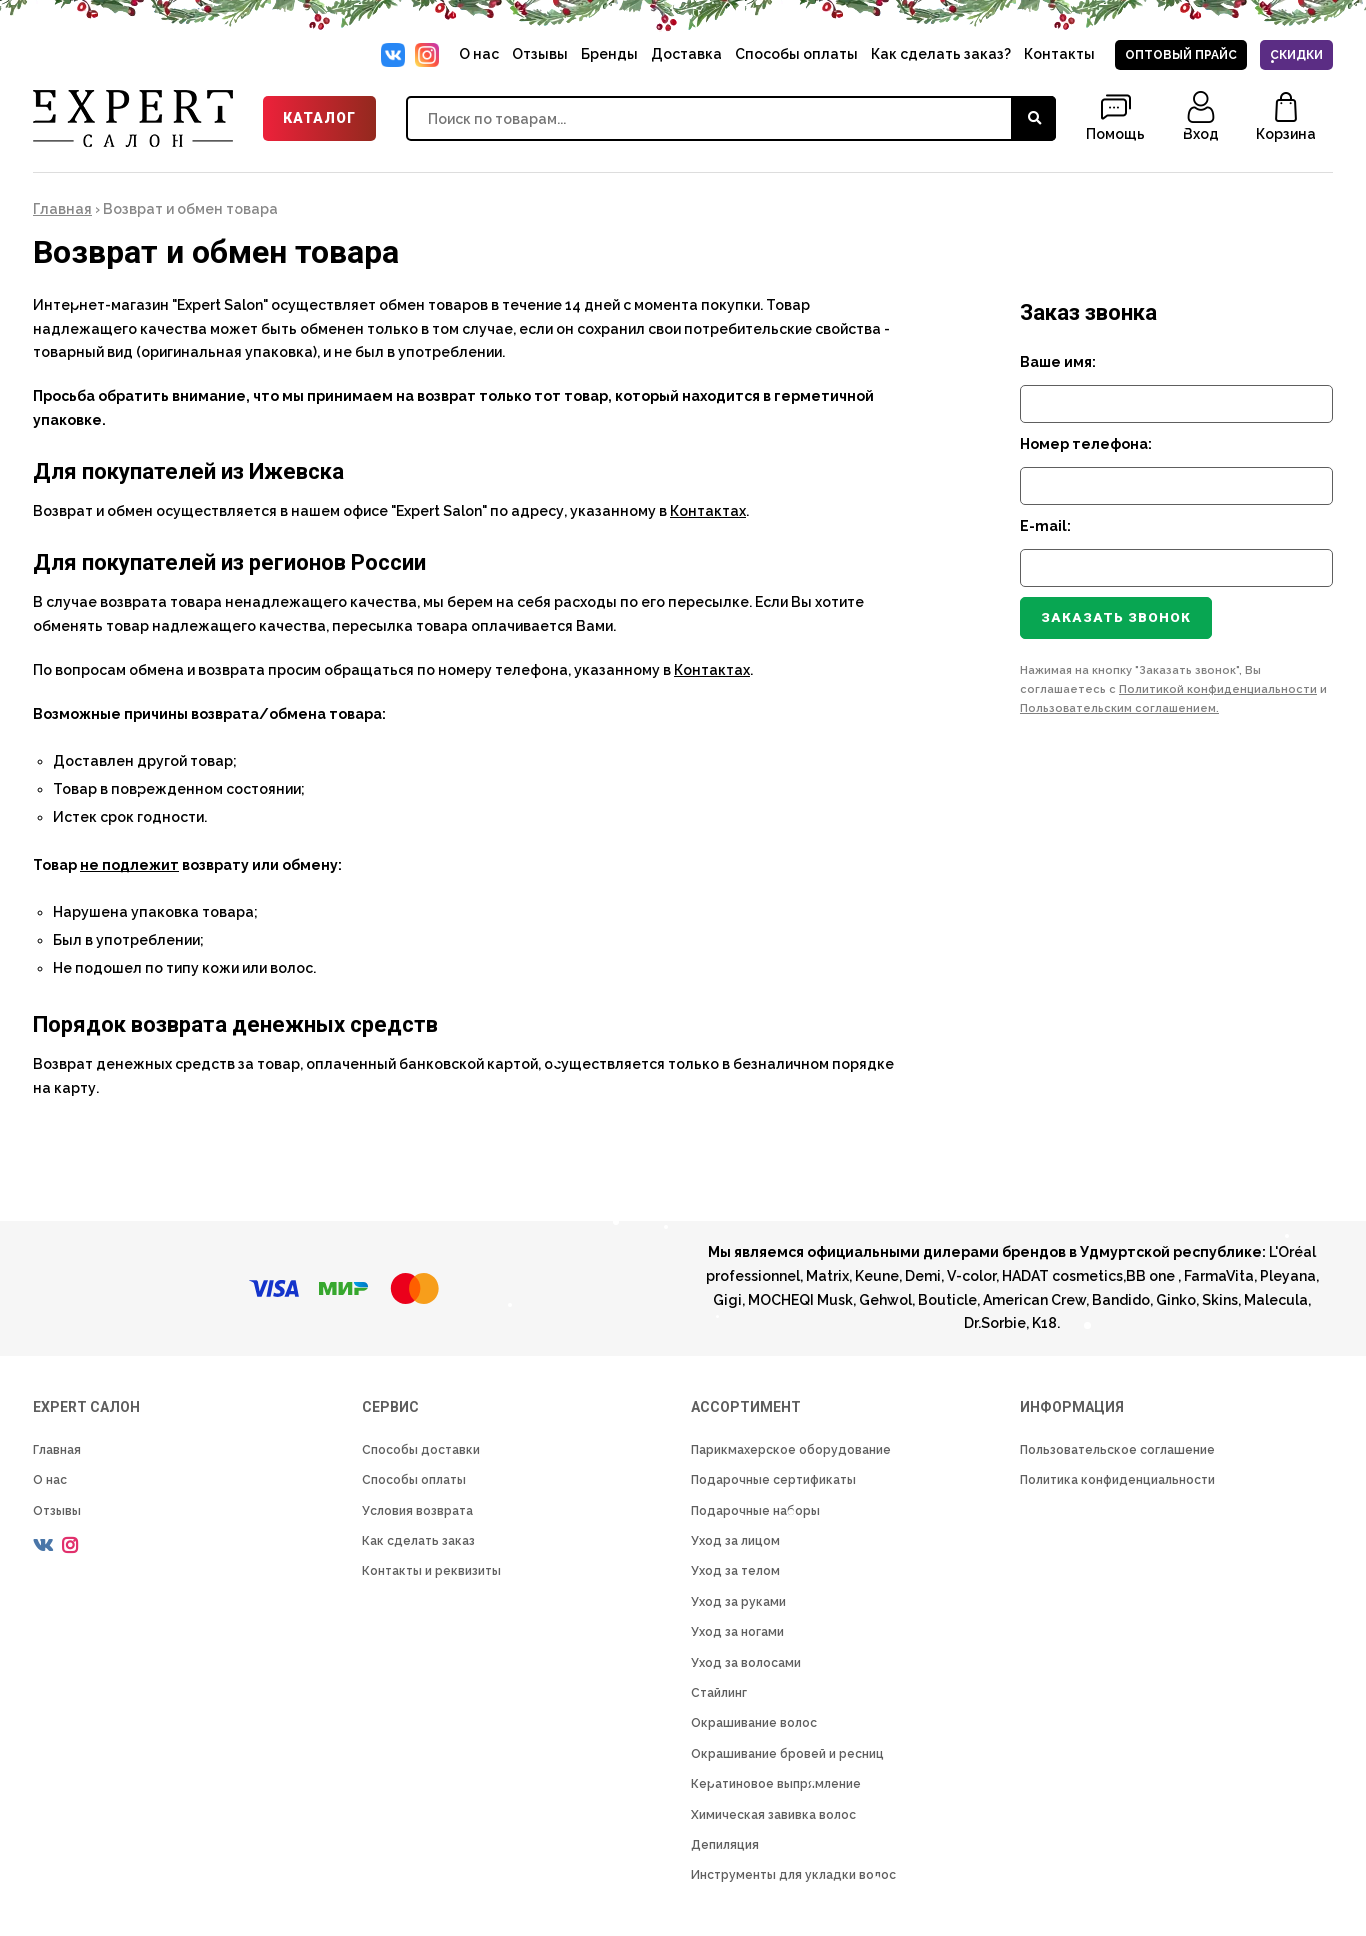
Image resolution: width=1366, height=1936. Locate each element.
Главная (62, 209)
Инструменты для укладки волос (793, 1875)
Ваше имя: (1058, 362)
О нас (479, 54)
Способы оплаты (796, 54)
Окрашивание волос (754, 1723)
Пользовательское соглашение (1117, 1450)
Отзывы (540, 54)
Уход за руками (738, 1602)
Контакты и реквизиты (431, 1571)
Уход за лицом (735, 1541)
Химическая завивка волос (773, 1815)
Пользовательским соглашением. (1119, 708)
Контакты (1059, 54)
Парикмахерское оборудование (791, 1450)
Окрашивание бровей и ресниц (787, 1754)
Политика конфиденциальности (1117, 1480)
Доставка (686, 54)
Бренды (609, 54)
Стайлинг (719, 1693)
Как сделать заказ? (941, 54)
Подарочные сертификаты (773, 1480)
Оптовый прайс (1181, 55)
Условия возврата (417, 1511)
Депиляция (725, 1845)
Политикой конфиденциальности (1218, 689)
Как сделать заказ (418, 1541)
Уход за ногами (737, 1632)
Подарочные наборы (755, 1511)
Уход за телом (735, 1571)
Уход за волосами (746, 1663)
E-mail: (1045, 526)
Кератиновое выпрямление (776, 1784)
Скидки (1296, 55)
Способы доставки (421, 1450)
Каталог (319, 118)
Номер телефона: (1086, 444)
